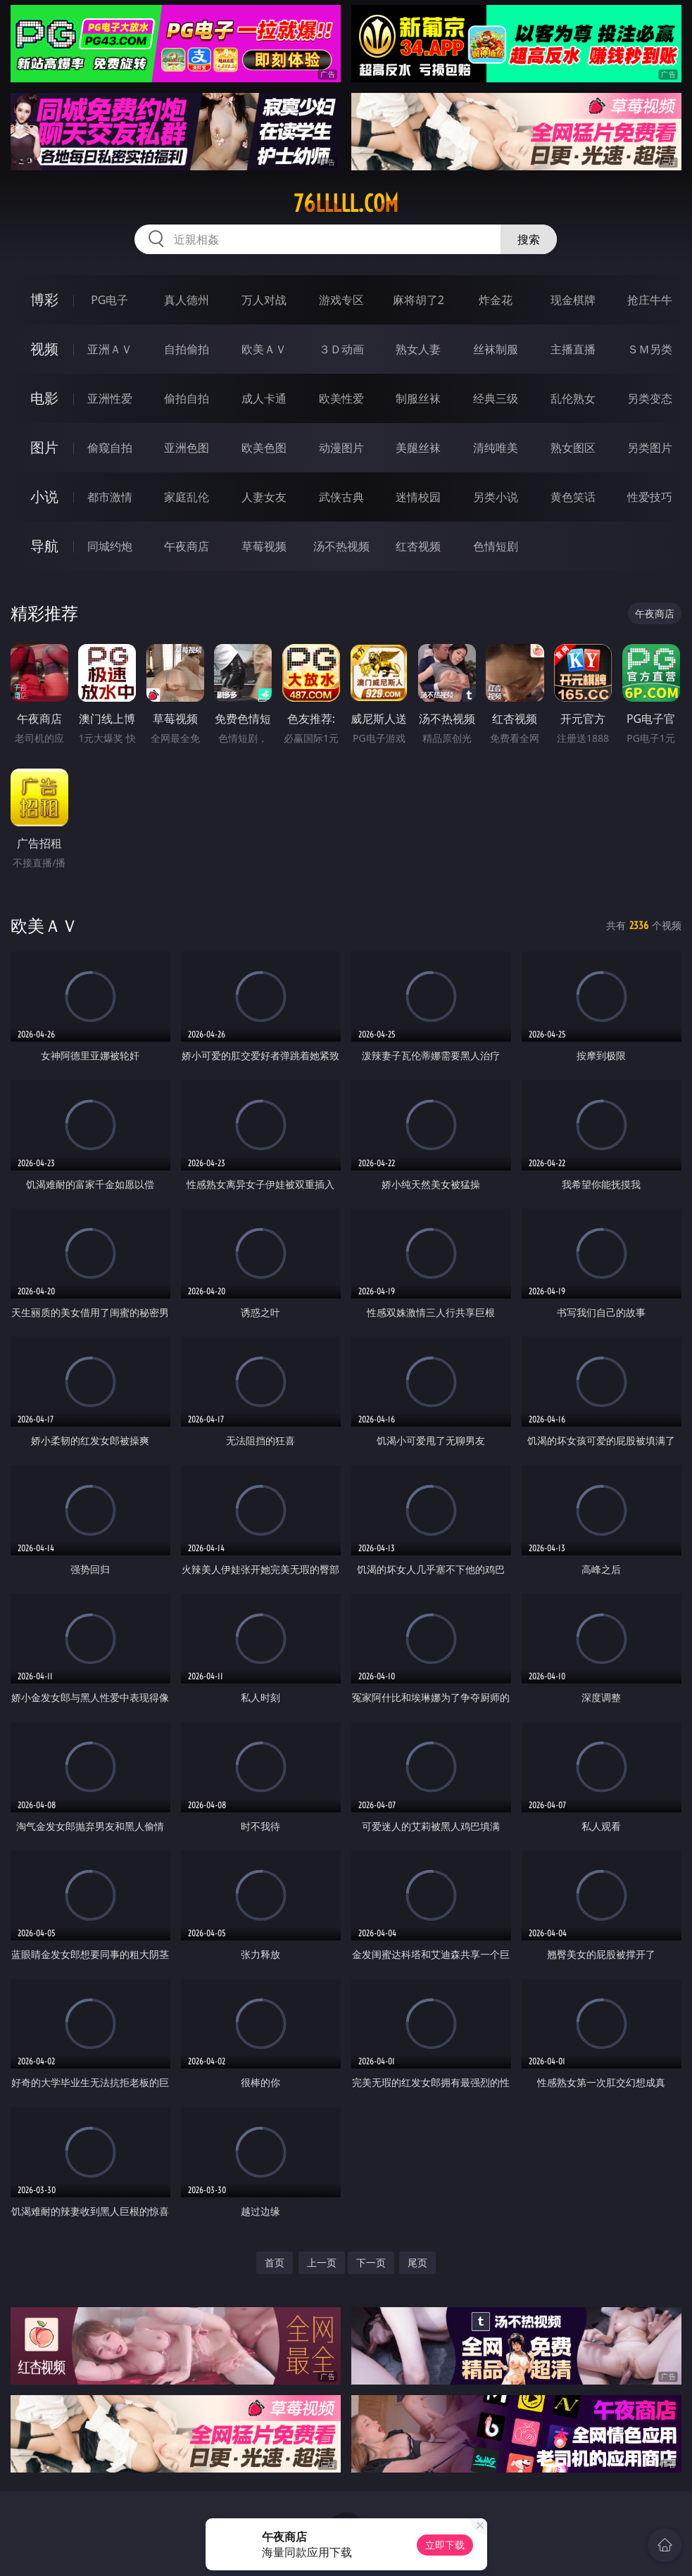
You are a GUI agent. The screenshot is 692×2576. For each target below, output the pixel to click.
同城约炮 (109, 546)
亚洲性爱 (109, 398)
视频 (44, 348)
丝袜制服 (495, 349)
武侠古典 (341, 497)
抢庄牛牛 (649, 300)
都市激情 (109, 497)
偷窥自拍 (109, 447)
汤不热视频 (341, 546)
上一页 (321, 2262)
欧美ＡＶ (264, 349)
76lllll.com (346, 203)
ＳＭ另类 (649, 349)
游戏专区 (341, 300)
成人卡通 (264, 398)
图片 (44, 447)
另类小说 (495, 497)
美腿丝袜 (418, 447)
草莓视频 (264, 546)
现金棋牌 (573, 300)
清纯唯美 (495, 447)
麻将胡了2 (418, 300)
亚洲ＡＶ (109, 349)
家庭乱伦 (186, 497)
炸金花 (495, 300)
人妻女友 (264, 497)
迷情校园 (418, 497)
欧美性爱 (341, 398)
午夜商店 (186, 546)
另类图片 (649, 447)
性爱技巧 (649, 497)
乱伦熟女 (573, 398)
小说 (44, 496)
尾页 (417, 2262)
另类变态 (649, 398)
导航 (44, 545)
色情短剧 (495, 546)
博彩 (44, 299)
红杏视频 (418, 546)
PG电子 (109, 300)
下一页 (371, 2262)
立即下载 (445, 2544)
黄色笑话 (573, 497)
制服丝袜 (418, 398)
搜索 (528, 239)
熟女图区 (573, 447)
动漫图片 (341, 447)
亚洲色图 (186, 447)
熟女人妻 (418, 349)
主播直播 (573, 349)
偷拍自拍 (186, 398)
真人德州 (186, 300)
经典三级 (495, 398)
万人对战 (264, 300)
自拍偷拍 (186, 349)
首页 (274, 2262)
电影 (44, 398)
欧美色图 (264, 447)
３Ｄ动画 (341, 349)
